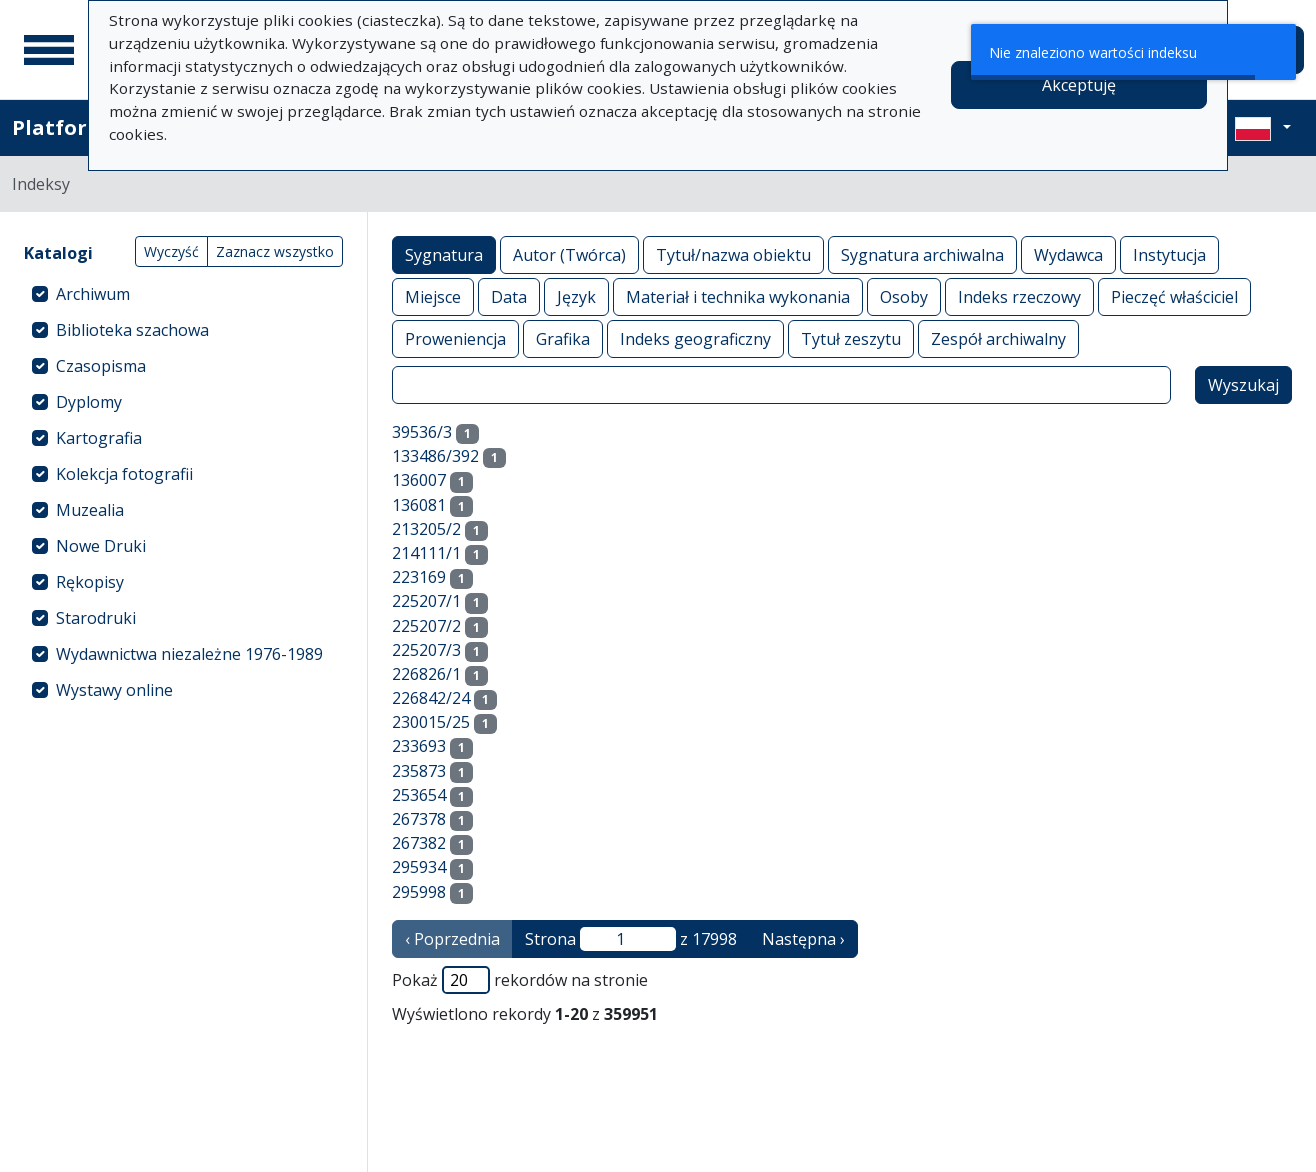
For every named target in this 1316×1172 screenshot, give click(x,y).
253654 (419, 795)
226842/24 (431, 698)
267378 (419, 819)
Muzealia (90, 510)
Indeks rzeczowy (1019, 296)
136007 (419, 480)
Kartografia (99, 438)
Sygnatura (444, 254)
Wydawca (1068, 254)
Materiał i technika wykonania (738, 296)
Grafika (563, 338)
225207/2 (426, 626)
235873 (419, 771)
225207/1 (426, 601)
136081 (419, 505)
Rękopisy (90, 582)
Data (509, 296)
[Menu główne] (49, 50)
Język (576, 296)
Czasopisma (101, 366)
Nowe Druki (101, 546)
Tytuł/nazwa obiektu (733, 254)
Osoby (904, 296)
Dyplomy (89, 402)
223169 (419, 577)
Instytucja (1169, 254)
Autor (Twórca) (569, 254)
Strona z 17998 (631, 939)
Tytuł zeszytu (851, 338)
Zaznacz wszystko (275, 251)
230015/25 (431, 722)
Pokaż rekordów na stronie (520, 980)
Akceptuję (1079, 85)
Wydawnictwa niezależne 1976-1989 (189, 654)
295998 (419, 892)
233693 (419, 746)
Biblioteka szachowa (132, 330)
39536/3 (422, 432)
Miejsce (433, 296)
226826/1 (426, 674)
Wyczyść (171, 251)
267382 (419, 843)
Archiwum (93, 294)
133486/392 (435, 456)
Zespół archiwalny (998, 338)
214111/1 (426, 553)
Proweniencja (455, 338)
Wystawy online (114, 690)
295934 (419, 867)
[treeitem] (183, 294)
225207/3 (426, 650)
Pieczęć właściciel (1174, 296)
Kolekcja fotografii (124, 474)
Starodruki (96, 618)
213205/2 (426, 529)
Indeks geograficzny (695, 338)
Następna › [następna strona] (803, 939)
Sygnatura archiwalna (922, 254)
